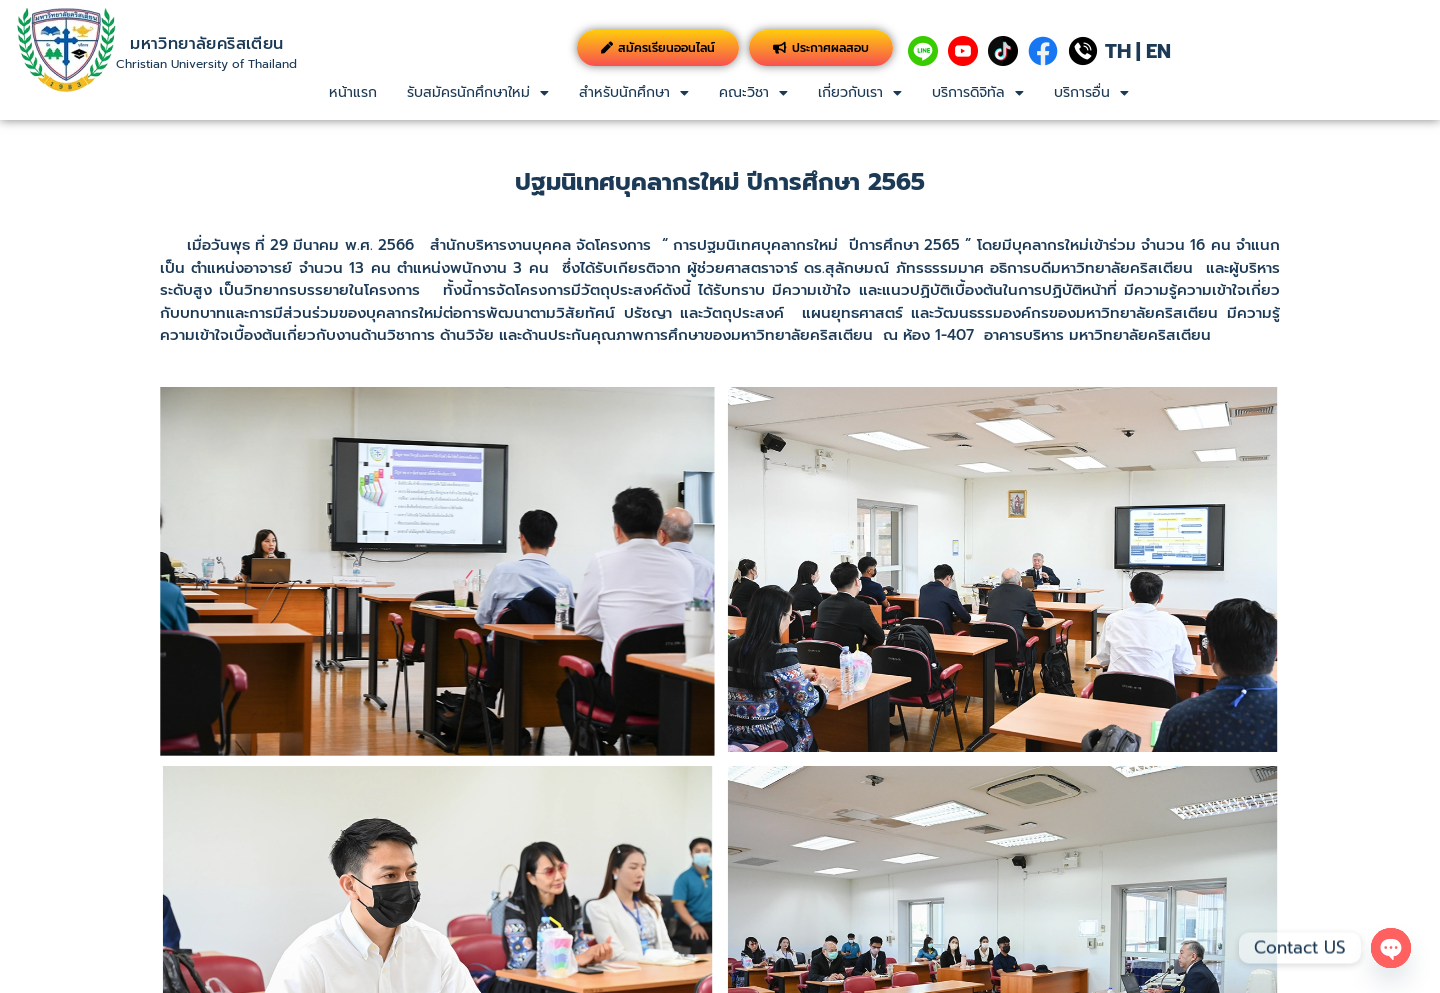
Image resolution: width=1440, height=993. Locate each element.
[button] (478, 93)
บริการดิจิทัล (978, 92)
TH (1118, 51)
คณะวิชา (753, 92)
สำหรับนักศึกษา (634, 92)
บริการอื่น (1091, 92)
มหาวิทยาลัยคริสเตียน (206, 44)
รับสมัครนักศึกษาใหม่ (478, 92)
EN (1158, 51)
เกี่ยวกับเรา (860, 92)
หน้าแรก (353, 92)
